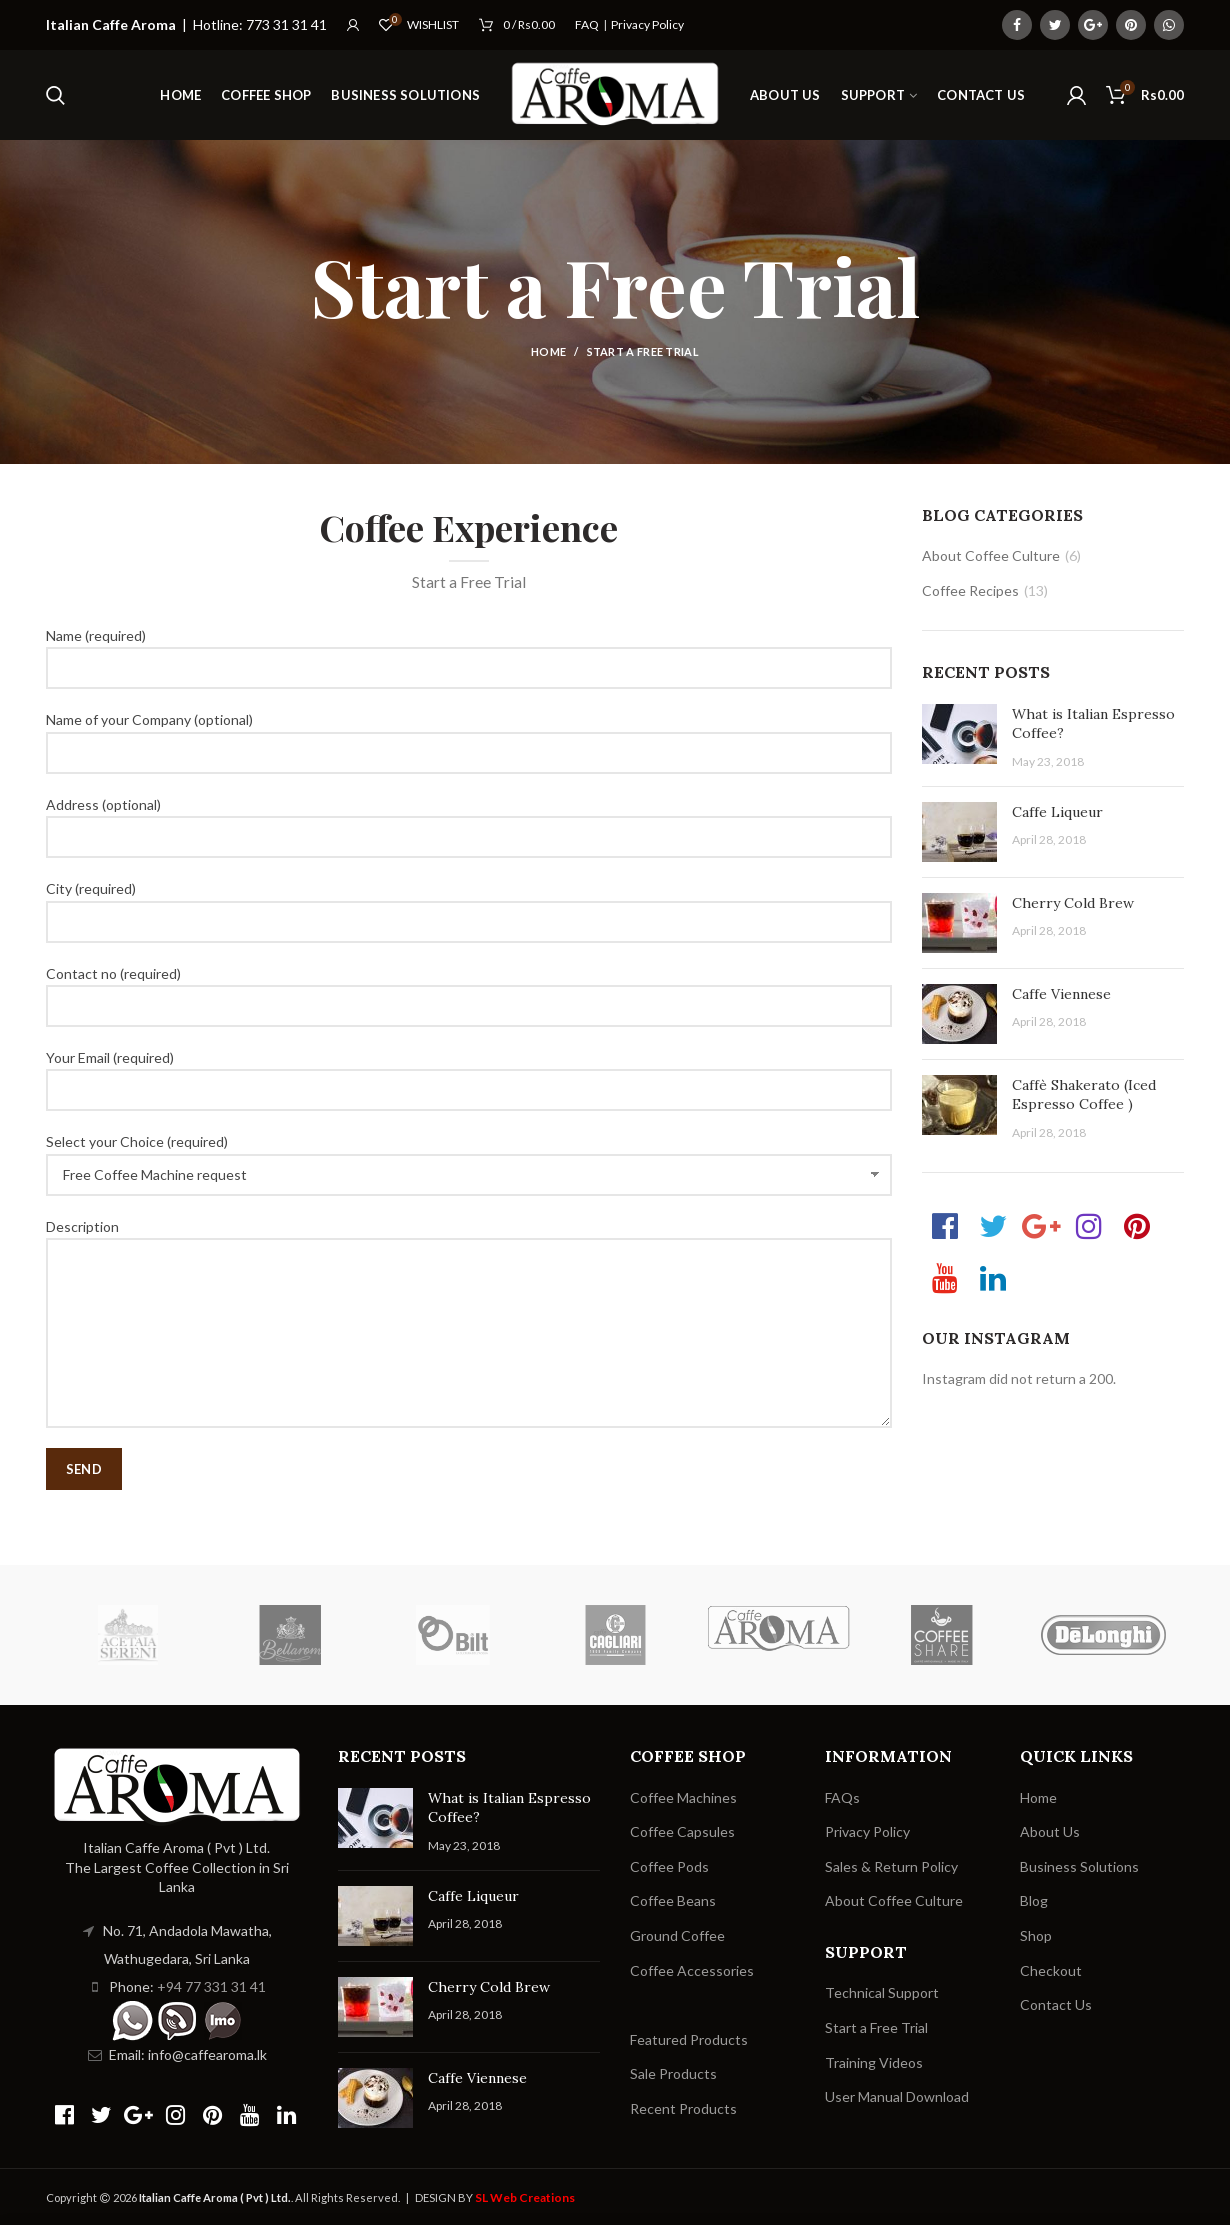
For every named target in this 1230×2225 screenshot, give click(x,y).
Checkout (1051, 1970)
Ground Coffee (677, 1935)
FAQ (587, 24)
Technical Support (882, 1992)
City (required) (469, 904)
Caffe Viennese (1061, 994)
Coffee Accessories (692, 1970)
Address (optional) (469, 820)
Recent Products (683, 2108)
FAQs (842, 1797)
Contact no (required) (469, 989)
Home (548, 351)
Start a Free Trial (876, 2027)
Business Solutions (1079, 1866)
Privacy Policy (647, 24)
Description (469, 1279)
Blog (1034, 1900)
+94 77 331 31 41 (211, 1986)
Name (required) (469, 651)
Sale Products (673, 2073)
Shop (1036, 1935)
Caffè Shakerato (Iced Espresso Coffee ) (1084, 1095)
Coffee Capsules (682, 1831)
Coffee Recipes (970, 590)
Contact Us (1056, 2004)
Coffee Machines (683, 1797)
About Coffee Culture (991, 555)
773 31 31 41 (286, 24)
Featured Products (689, 2039)
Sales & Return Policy (891, 1866)
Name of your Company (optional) (469, 735)
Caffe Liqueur (1057, 812)
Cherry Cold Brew (1073, 903)
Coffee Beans (673, 1900)
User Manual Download (897, 2096)
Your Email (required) (469, 1073)
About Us (1050, 1831)
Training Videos (874, 2062)
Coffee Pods (669, 1866)
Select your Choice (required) (469, 1157)
